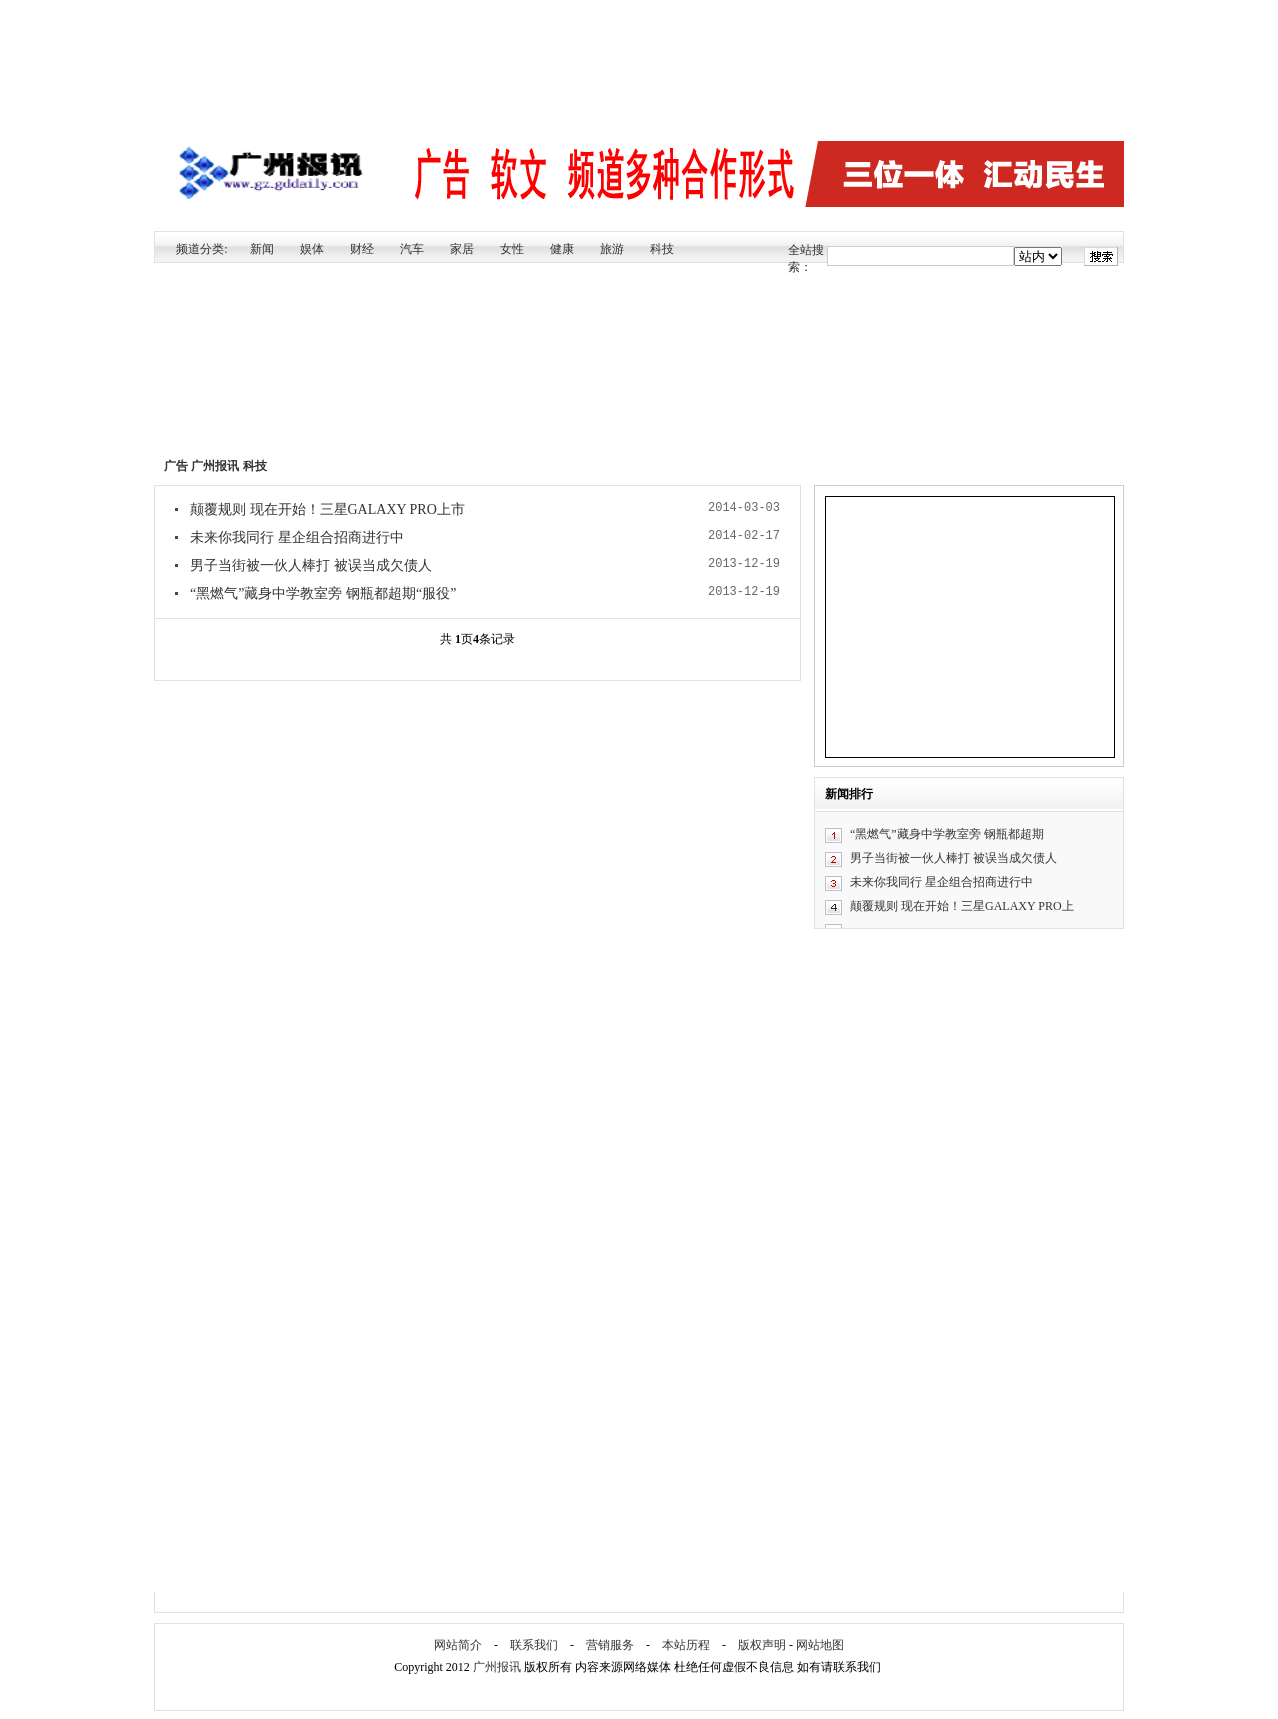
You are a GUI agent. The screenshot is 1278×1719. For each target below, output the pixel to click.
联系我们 (534, 1645)
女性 (512, 249)
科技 (662, 249)
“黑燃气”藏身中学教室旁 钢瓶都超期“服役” (323, 593)
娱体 (312, 249)
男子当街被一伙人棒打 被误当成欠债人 (311, 565)
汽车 (412, 249)
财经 (362, 249)
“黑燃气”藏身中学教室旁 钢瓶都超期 (947, 834)
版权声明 (762, 1645)
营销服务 (610, 1645)
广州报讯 (215, 466)
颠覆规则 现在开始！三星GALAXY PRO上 (962, 906)
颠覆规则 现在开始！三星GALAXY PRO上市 (327, 509)
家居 (462, 249)
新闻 (262, 249)
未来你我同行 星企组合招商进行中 (297, 537)
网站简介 (458, 1645)
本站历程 (686, 1645)
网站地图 (820, 1645)
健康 (562, 249)
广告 (176, 466)
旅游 (612, 249)
